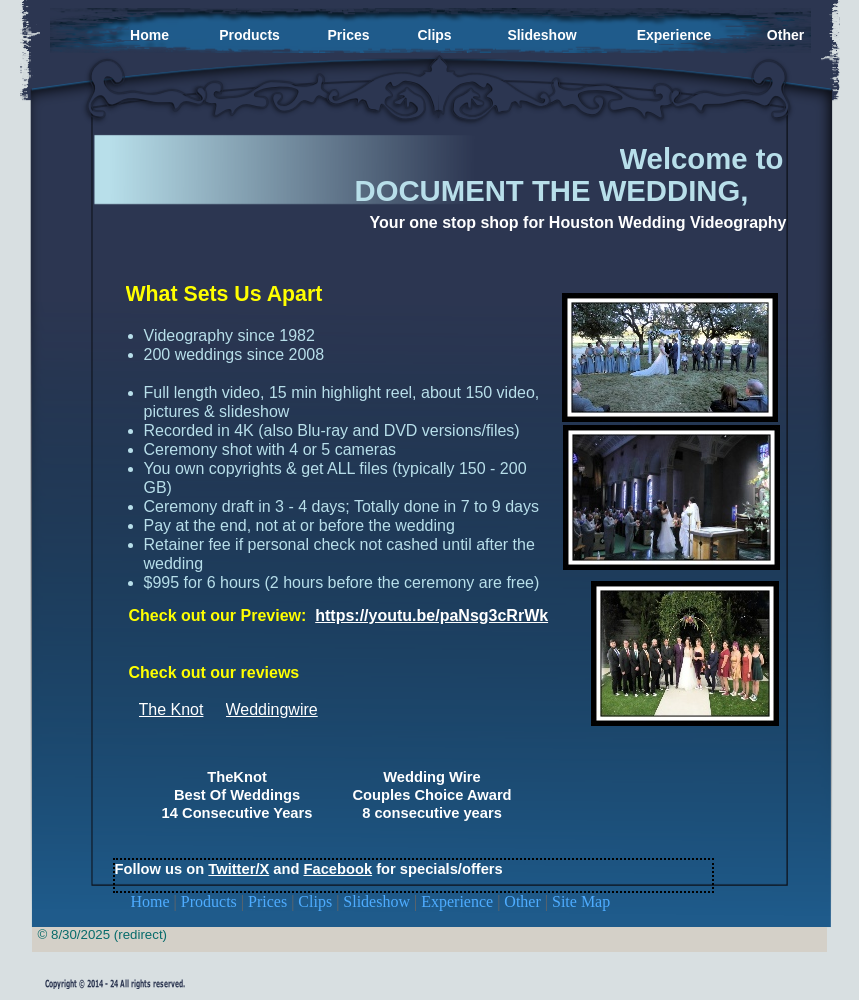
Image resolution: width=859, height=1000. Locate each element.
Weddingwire (272, 709)
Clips (317, 901)
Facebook (338, 869)
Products (211, 901)
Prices (269, 901)
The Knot (171, 709)
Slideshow (378, 901)
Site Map (581, 901)
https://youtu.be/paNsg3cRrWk (431, 615)
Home (152, 901)
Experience (459, 901)
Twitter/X (238, 869)
